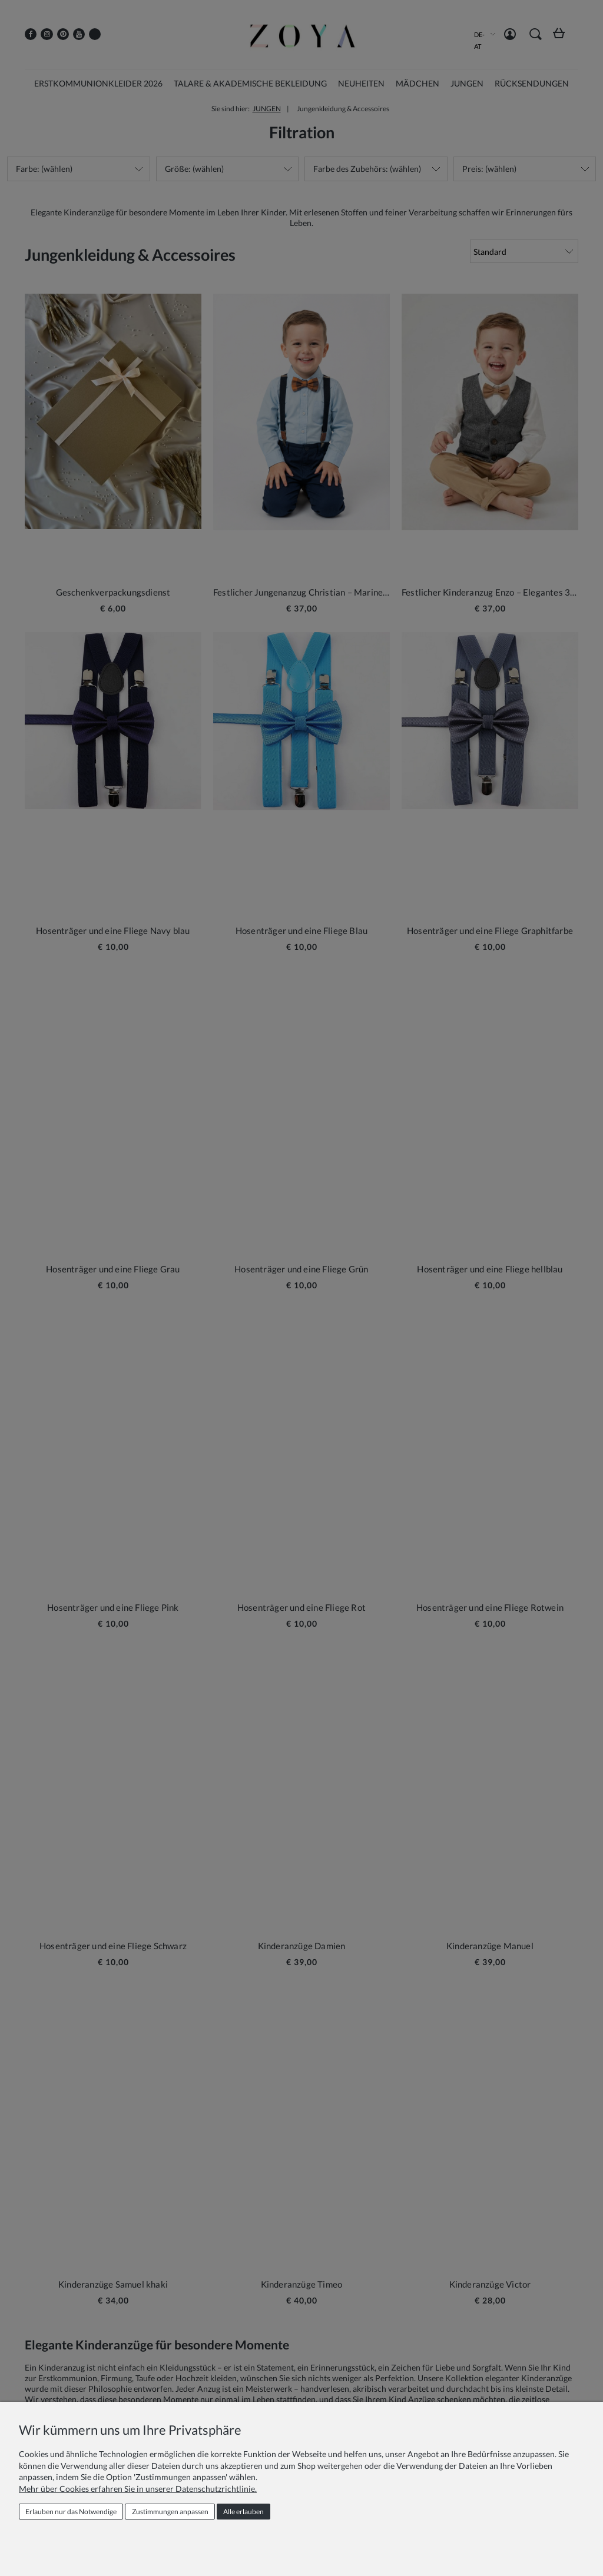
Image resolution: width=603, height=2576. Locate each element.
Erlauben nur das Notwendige (71, 2511)
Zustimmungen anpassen (170, 2511)
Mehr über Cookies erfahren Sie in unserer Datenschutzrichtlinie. (138, 2489)
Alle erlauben (243, 2511)
